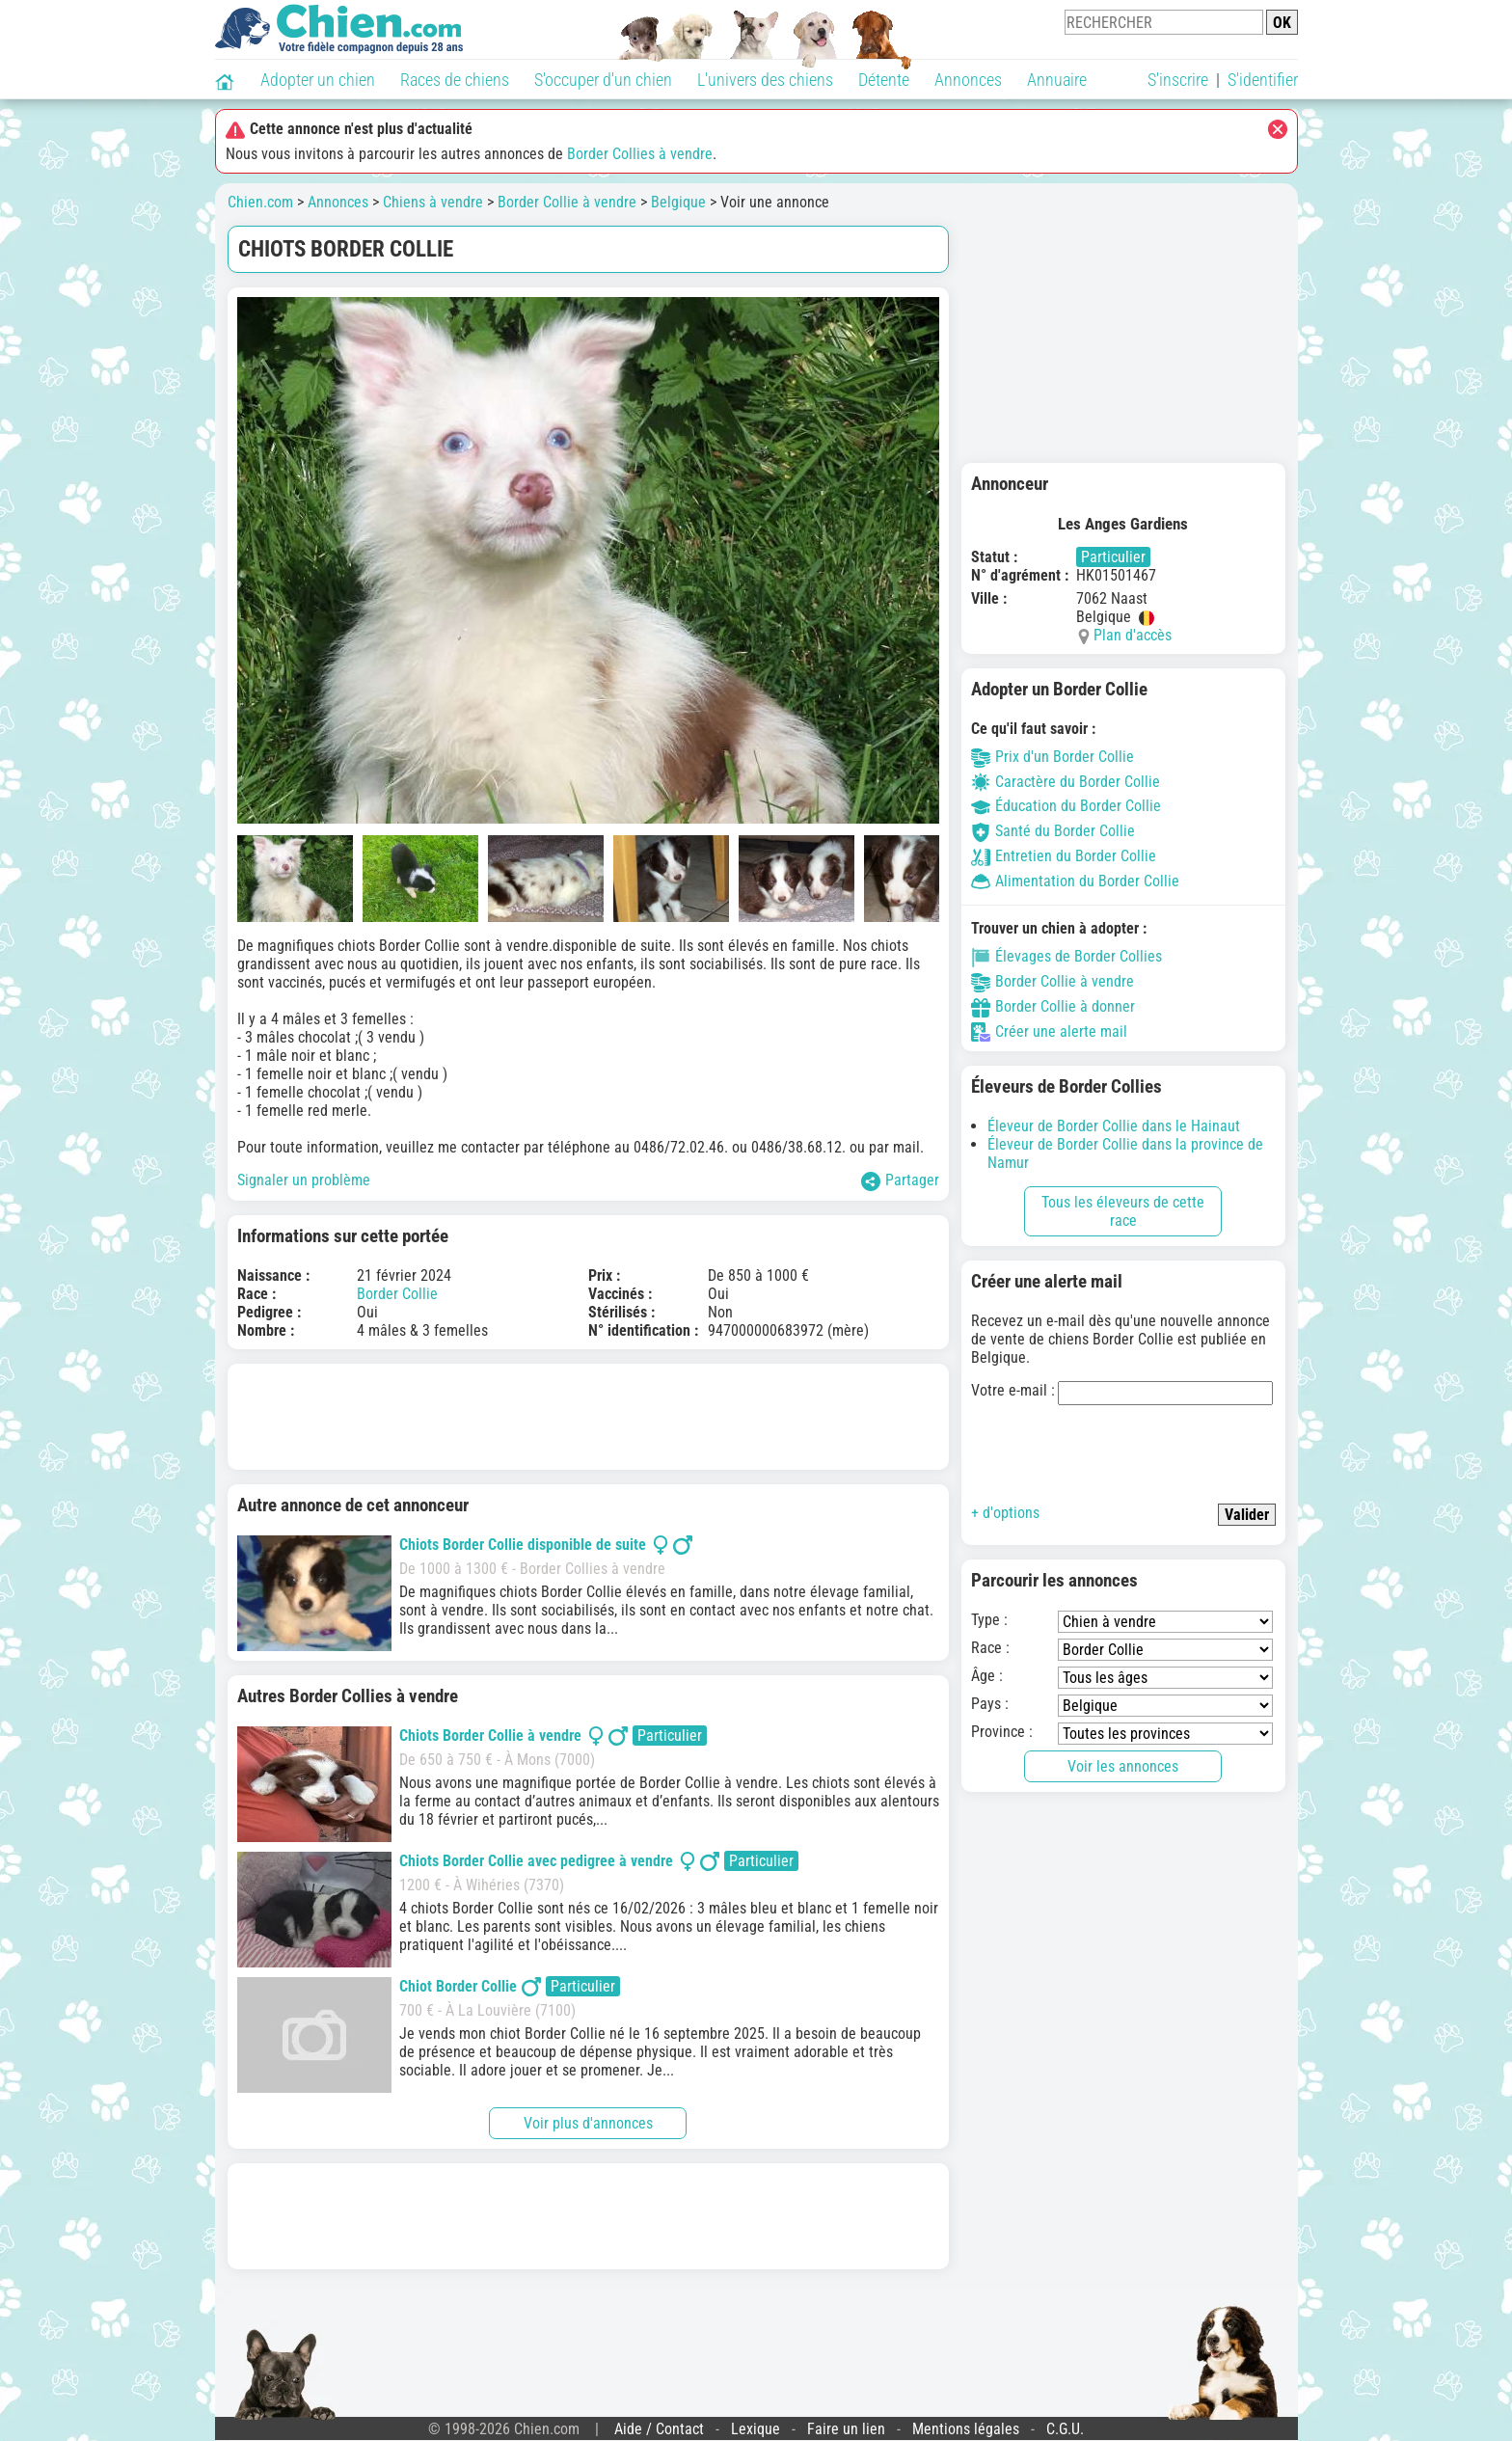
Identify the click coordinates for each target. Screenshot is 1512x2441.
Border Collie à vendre (567, 202)
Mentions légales (965, 2429)
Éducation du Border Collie (1066, 806)
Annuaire (1057, 79)
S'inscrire (1178, 79)
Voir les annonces (1122, 1766)
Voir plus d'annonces (588, 2123)
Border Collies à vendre (640, 154)
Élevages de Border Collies (1066, 956)
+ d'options (1005, 1513)
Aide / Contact (659, 2429)
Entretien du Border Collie (1063, 856)
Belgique (678, 202)
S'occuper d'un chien (603, 79)
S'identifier (1263, 79)
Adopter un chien (317, 79)
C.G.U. (1065, 2429)
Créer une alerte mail (1049, 1031)
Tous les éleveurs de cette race (1122, 1211)
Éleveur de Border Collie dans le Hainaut (1113, 1126)
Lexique (755, 2429)
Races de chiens (454, 79)
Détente (883, 79)
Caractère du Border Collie (1065, 782)
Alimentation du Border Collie (1075, 881)
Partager (900, 1181)
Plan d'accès (1133, 635)
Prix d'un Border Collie (1052, 756)
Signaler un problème (303, 1180)
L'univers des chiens (765, 79)
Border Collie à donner (1053, 1006)
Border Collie (397, 1294)
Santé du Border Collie (1053, 831)
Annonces (968, 79)
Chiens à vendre (433, 202)
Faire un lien (846, 2429)
